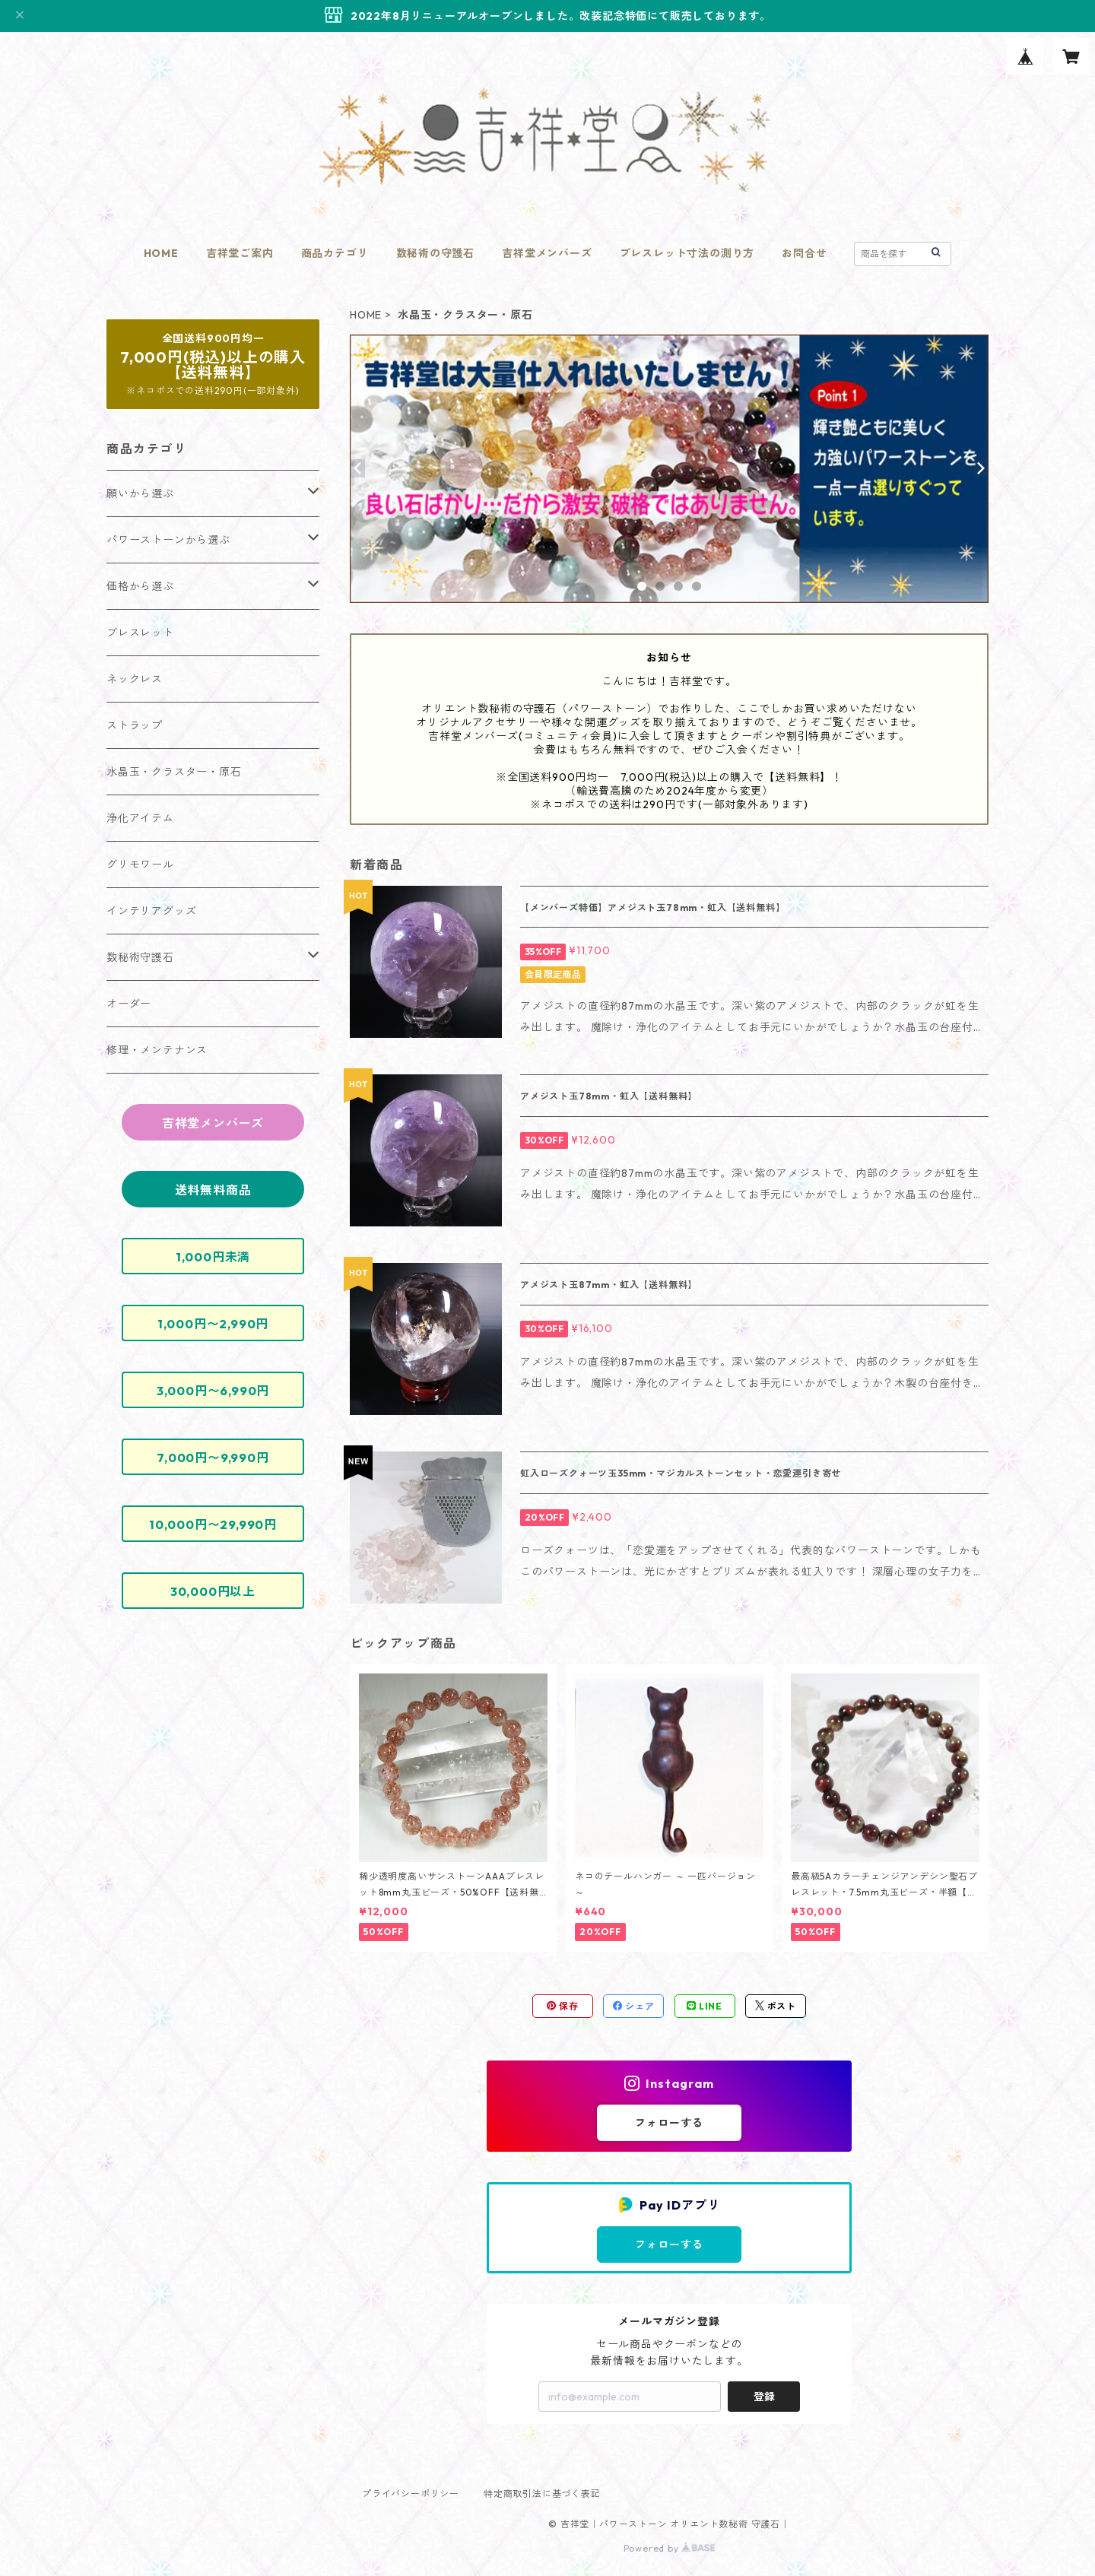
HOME (161, 253)
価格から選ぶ (140, 586)
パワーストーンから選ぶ (168, 540)
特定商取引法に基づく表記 (542, 2493)
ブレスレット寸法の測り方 (687, 253)
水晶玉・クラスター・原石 (174, 772)
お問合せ (804, 253)
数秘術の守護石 (435, 253)
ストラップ (134, 725)
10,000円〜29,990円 (213, 1524)
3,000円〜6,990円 (213, 1390)
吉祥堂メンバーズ (547, 253)
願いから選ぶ (140, 493)
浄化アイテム (140, 818)
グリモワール (140, 864)
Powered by (670, 2548)
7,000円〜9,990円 (212, 1457)
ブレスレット (140, 632)
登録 (764, 2396)
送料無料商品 (213, 1190)
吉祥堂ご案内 (240, 253)
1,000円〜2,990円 (212, 1323)
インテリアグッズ (151, 911)
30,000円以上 (213, 1591)
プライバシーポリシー (410, 2493)
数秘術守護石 (140, 957)
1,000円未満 (213, 1256)
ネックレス (134, 679)
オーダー (128, 1003)
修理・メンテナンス (157, 1050)
